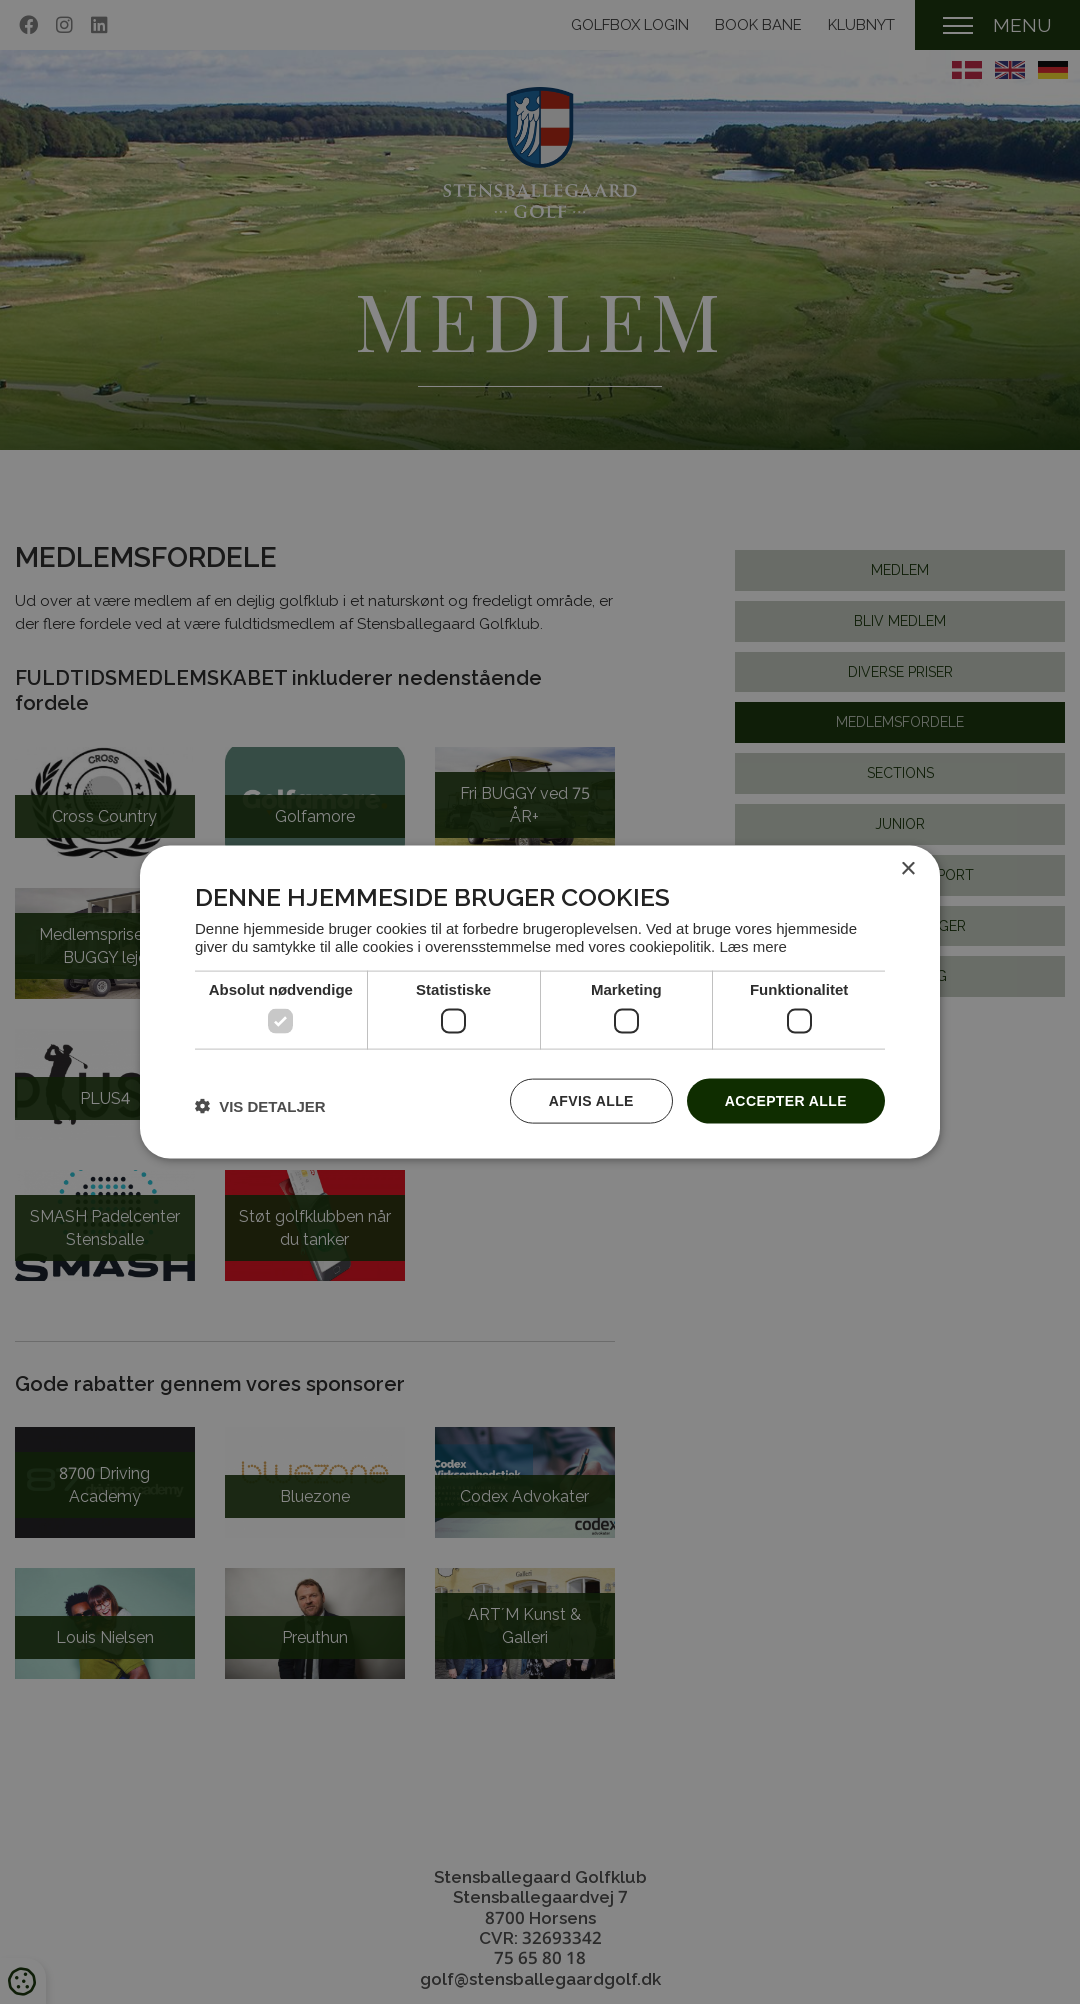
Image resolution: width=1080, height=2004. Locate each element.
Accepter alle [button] (786, 1101)
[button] (260, 1105)
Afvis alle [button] (591, 1101)
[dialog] (540, 1002)
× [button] (907, 869)
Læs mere (753, 945)
